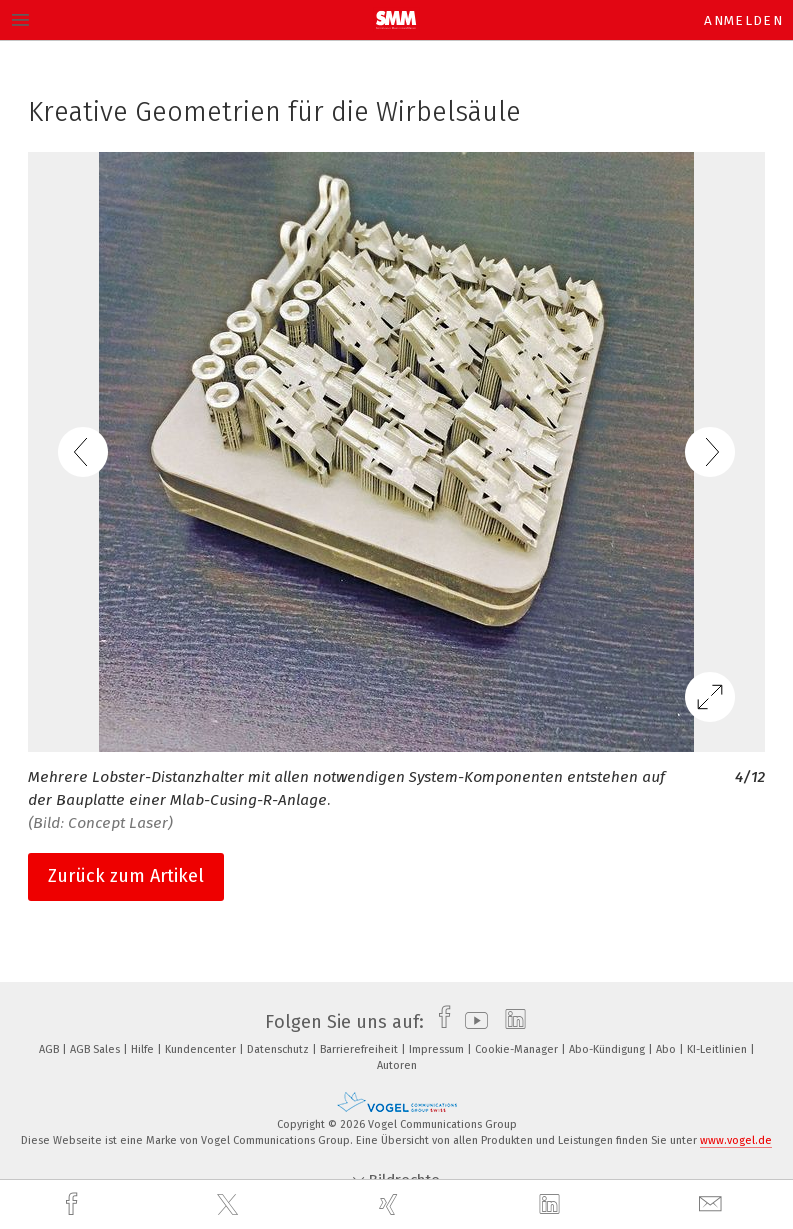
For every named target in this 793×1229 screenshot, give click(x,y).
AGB (50, 1049)
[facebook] (74, 1204)
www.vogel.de (736, 1140)
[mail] (713, 1204)
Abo (667, 1049)
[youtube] (471, 1022)
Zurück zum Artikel (126, 876)
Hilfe (144, 1049)
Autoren (397, 1065)
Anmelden (743, 20)
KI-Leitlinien (718, 1049)
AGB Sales (96, 1049)
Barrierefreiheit (360, 1049)
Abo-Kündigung (608, 1049)
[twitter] (230, 1205)
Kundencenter (202, 1049)
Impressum (438, 1049)
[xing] (391, 1204)
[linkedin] (552, 1205)
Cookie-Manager (518, 1049)
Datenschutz (279, 1049)
